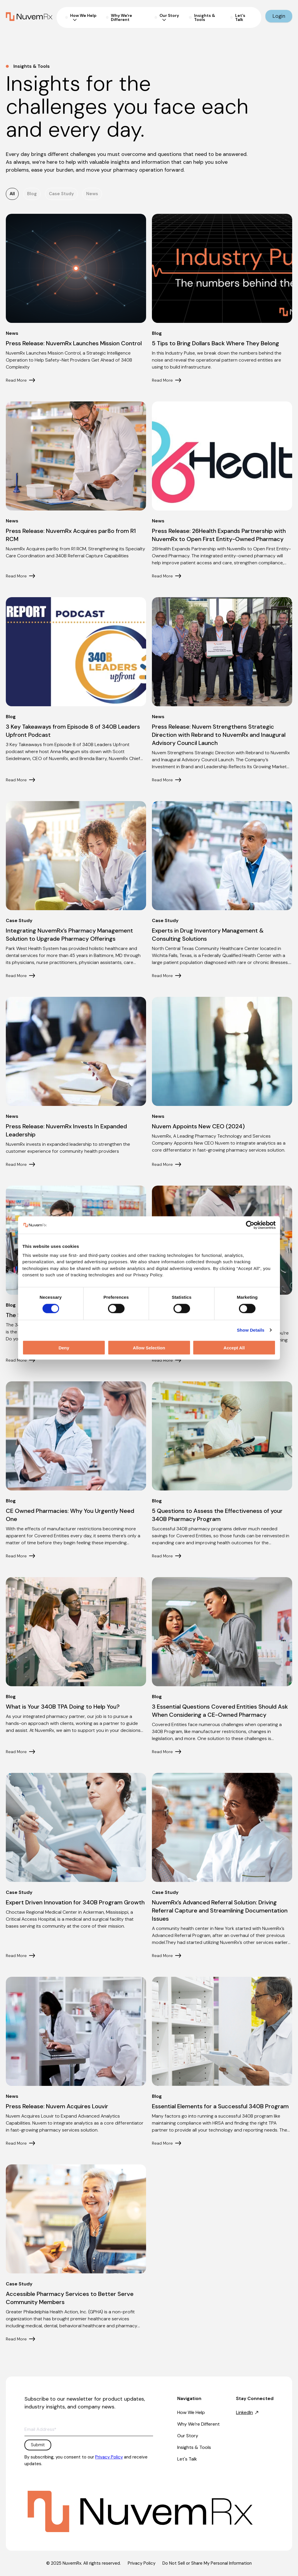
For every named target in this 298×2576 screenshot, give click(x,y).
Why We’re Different (198, 2424)
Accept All (234, 1347)
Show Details (251, 1330)
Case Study (61, 194)
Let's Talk (187, 2459)
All (12, 194)
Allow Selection (149, 1347)
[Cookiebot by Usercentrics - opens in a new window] (250, 1225)
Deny (63, 1347)
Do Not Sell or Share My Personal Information (207, 2563)
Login (278, 16)
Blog (32, 194)
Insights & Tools (194, 2447)
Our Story (187, 2436)
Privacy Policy (109, 2457)
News (92, 194)
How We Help (191, 2412)
